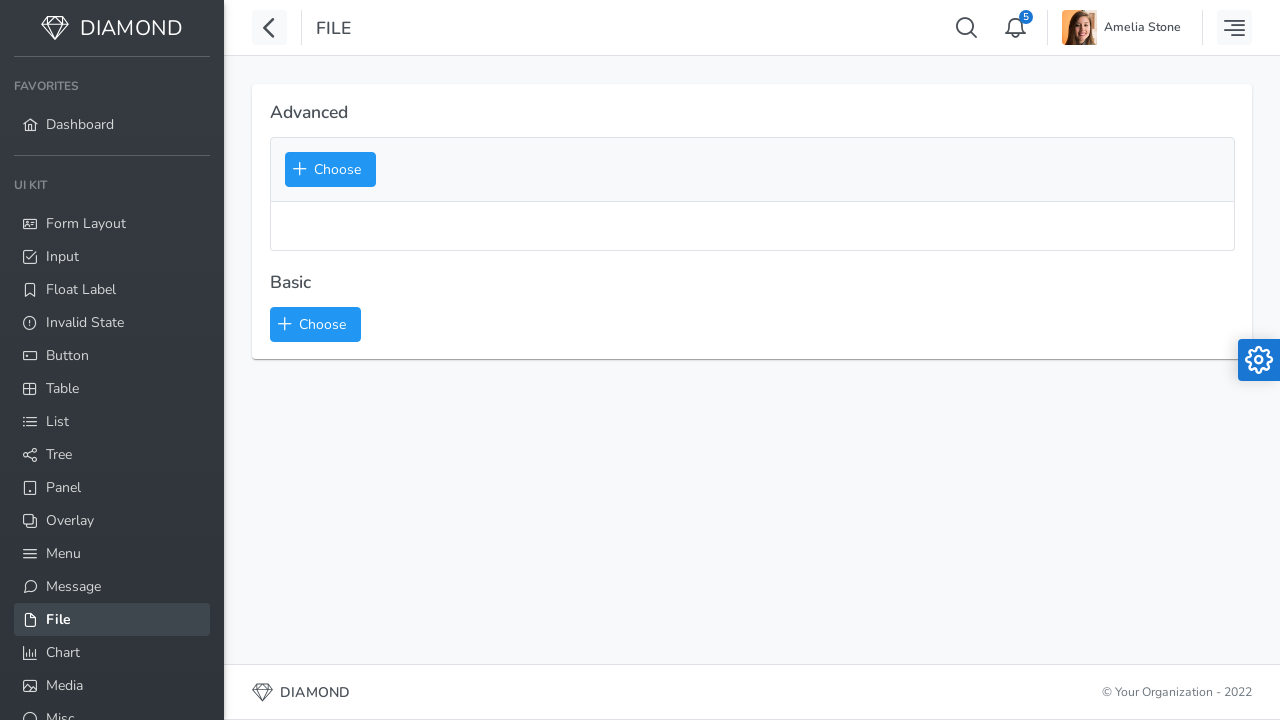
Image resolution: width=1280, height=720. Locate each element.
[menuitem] (112, 106)
